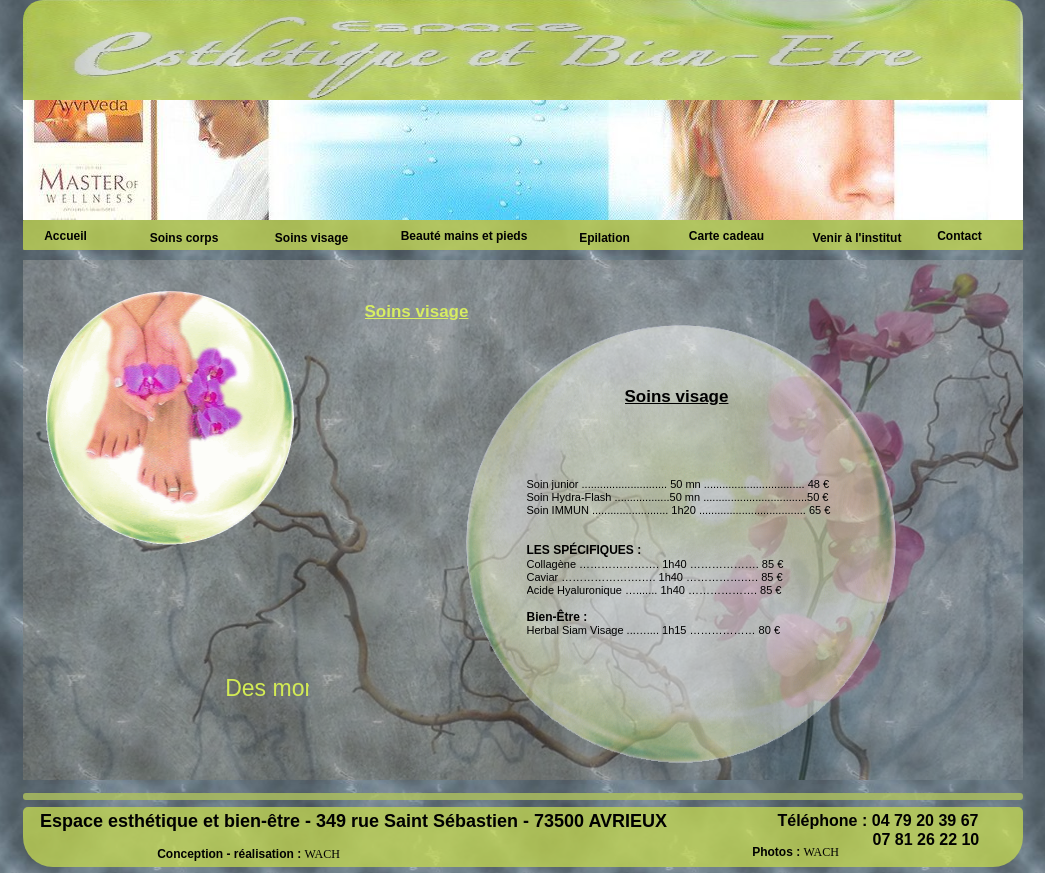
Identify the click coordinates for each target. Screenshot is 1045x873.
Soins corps (184, 238)
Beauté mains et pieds (464, 236)
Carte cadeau (726, 236)
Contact (959, 236)
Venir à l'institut (857, 238)
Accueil (65, 236)
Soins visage (311, 238)
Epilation (604, 238)
